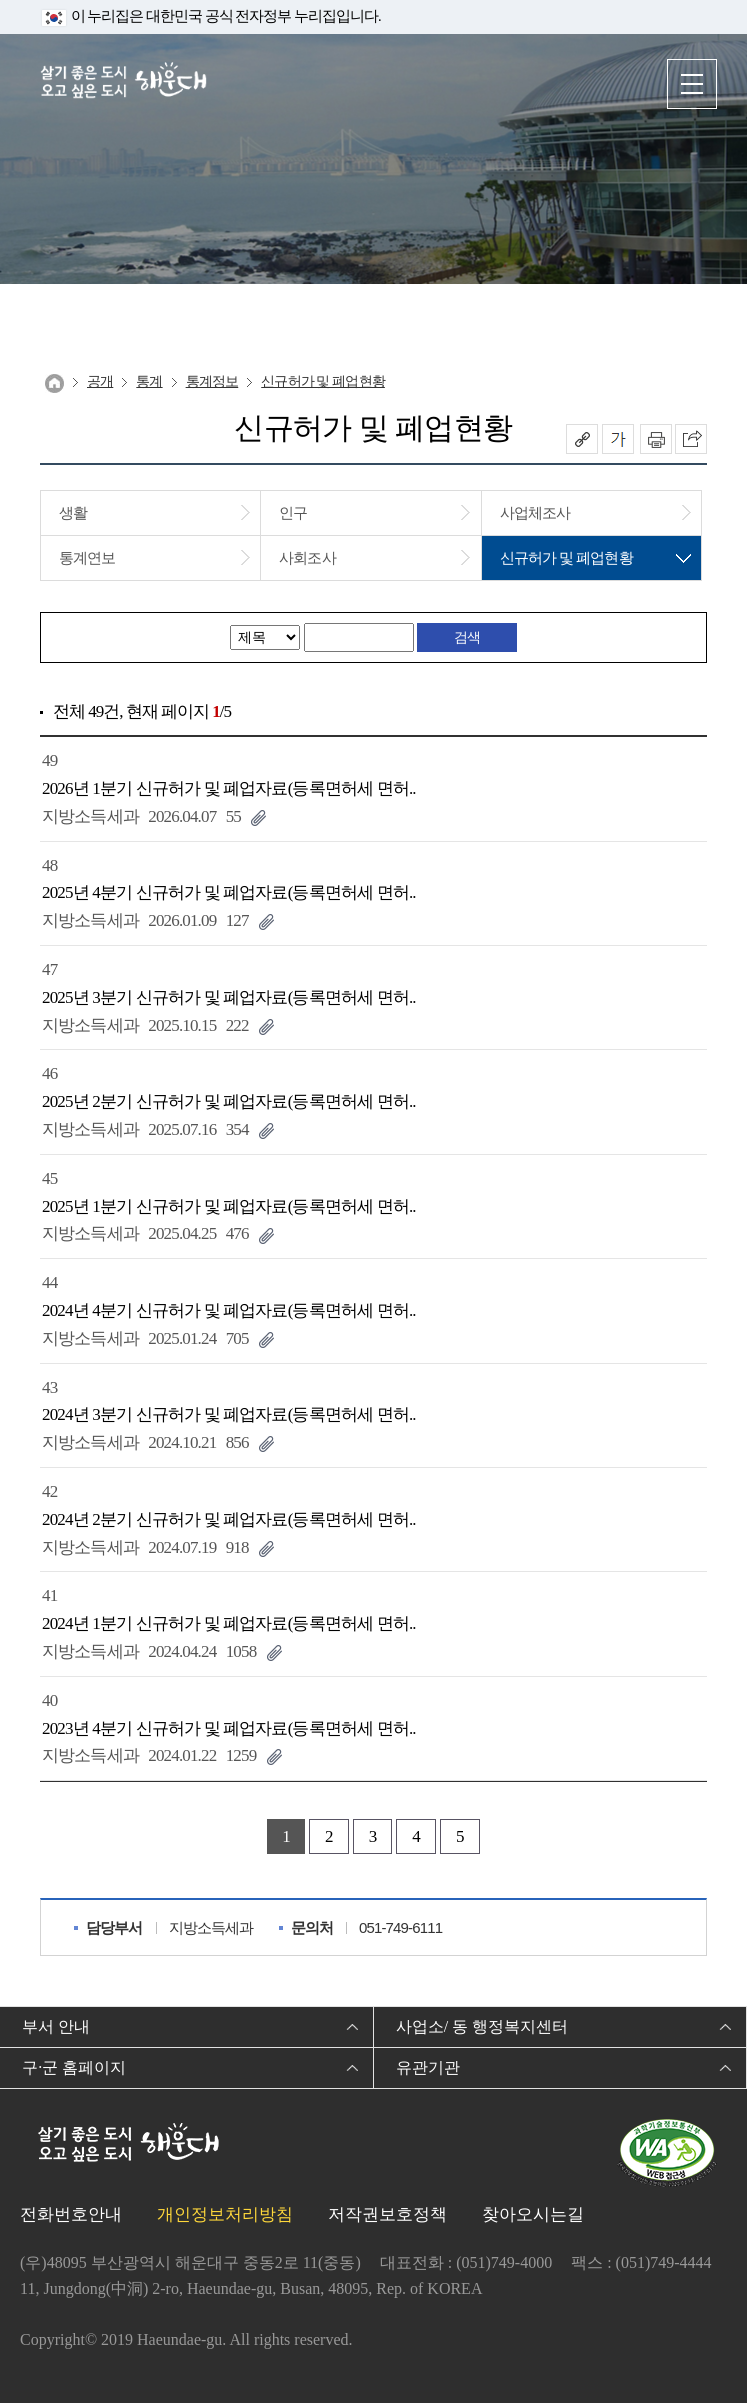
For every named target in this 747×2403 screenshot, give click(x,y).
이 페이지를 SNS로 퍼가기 (691, 439)
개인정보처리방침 (225, 2214)
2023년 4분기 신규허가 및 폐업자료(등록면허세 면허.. (229, 1728)
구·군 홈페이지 (74, 2067)
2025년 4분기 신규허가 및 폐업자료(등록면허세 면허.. (229, 892)
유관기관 (428, 2067)
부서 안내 (56, 2026)
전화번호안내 (71, 2214)
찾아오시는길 (533, 2214)
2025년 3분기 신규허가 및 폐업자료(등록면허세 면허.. (229, 997)
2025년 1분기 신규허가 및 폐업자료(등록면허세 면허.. (229, 1206)
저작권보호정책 (387, 2214)
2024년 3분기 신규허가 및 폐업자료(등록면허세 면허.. (229, 1414)
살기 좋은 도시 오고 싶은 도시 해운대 (125, 82)
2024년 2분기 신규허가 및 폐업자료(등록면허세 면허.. (229, 1519)
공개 (100, 381)
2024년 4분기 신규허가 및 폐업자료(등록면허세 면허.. (229, 1310)
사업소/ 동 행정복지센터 (482, 2026)
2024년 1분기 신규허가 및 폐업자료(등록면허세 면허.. (229, 1623)
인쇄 (656, 439)
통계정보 (212, 381)
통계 (149, 381)
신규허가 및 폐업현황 (323, 381)
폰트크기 (618, 439)
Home (54, 383)
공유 (582, 439)
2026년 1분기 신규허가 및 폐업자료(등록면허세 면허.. (229, 788)
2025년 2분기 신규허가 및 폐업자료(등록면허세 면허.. (229, 1101)
